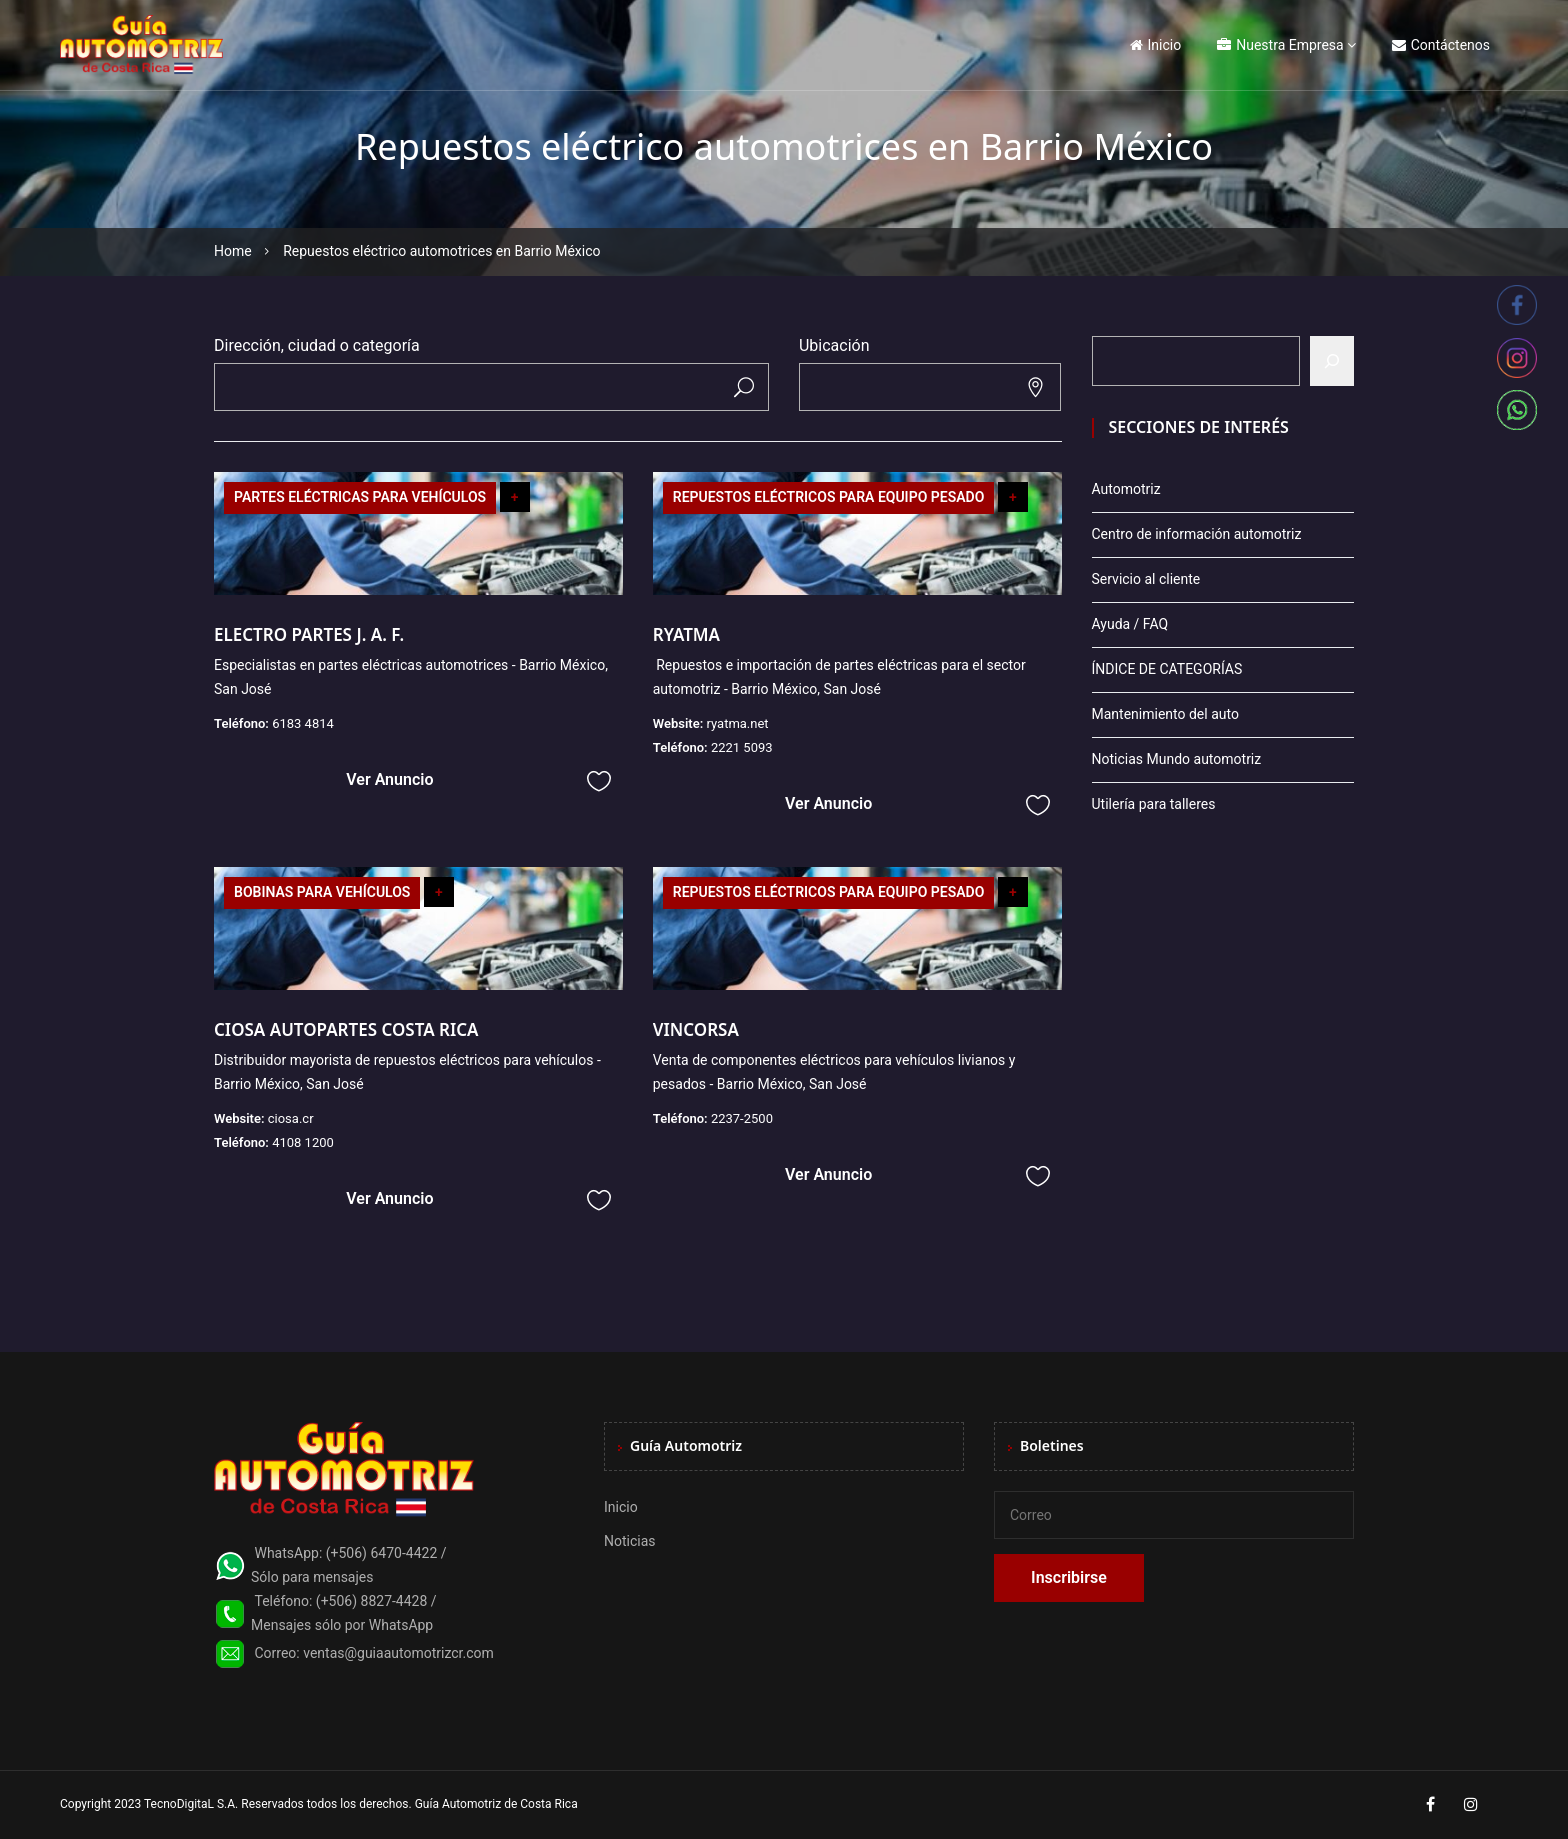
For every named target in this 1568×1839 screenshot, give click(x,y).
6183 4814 (303, 723)
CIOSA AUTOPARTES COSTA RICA (346, 1029)
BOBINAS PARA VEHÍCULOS (322, 892)
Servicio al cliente (1146, 579)
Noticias (630, 1541)
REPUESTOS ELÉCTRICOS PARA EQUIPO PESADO (829, 497)
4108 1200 (303, 1142)
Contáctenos (1441, 45)
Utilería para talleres (1154, 804)
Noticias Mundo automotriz (1177, 759)
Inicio (1156, 45)
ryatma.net (737, 723)
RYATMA (686, 634)
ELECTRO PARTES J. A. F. (309, 634)
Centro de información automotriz (1197, 534)
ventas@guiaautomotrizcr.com (398, 1653)
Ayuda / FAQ (1130, 624)
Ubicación (834, 345)
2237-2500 (742, 1118)
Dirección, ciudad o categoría (317, 345)
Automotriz (1126, 489)
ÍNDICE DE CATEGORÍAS (1167, 669)
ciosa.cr (291, 1118)
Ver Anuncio (389, 779)
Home (233, 251)
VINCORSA (696, 1029)
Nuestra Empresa (1280, 45)
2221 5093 (742, 747)
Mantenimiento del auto (1165, 714)
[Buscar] (1332, 361)
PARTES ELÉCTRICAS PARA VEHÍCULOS (360, 497)
